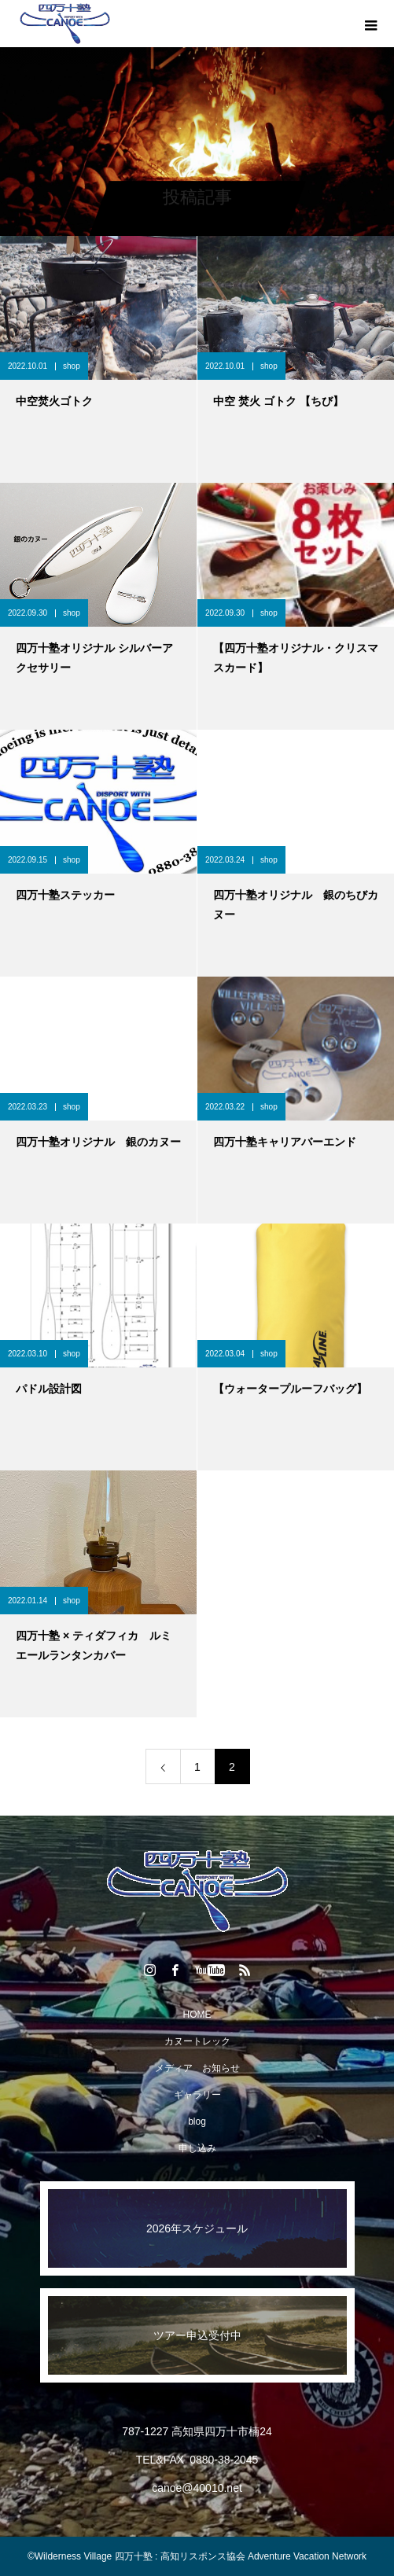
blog (197, 2121)
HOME (197, 2014)
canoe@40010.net (197, 2488)
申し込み (197, 2148)
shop (71, 366)
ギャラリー (197, 2094)
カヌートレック (197, 2041)
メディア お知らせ (197, 2068)
